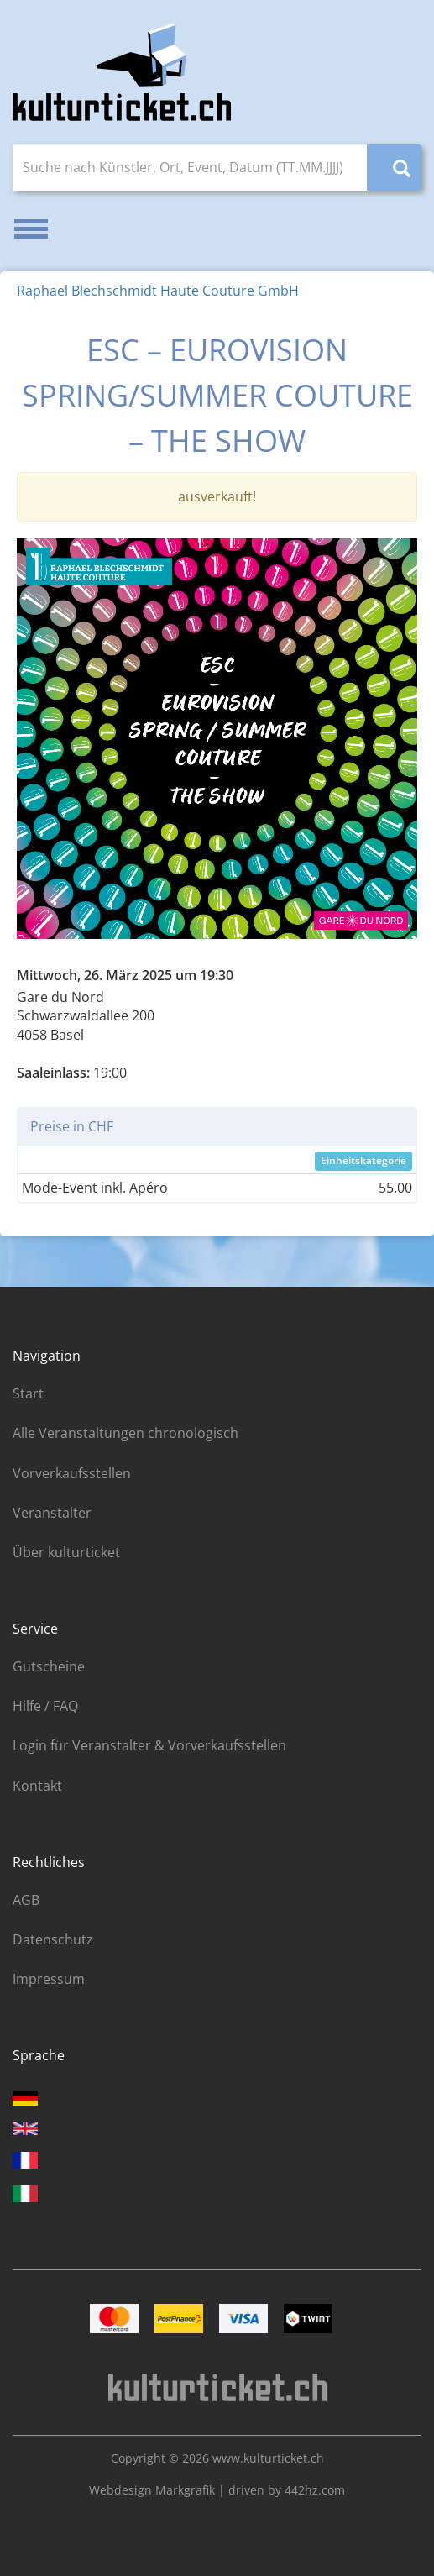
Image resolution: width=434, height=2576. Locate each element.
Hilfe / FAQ (45, 1706)
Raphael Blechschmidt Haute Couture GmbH (158, 290)
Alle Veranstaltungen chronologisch (125, 1433)
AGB (26, 1900)
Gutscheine (49, 1666)
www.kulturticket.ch (268, 2458)
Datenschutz (53, 1939)
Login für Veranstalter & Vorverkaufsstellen (149, 1745)
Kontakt (37, 1785)
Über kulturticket (66, 1552)
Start (28, 1393)
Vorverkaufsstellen (72, 1473)
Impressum (49, 1979)
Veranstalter (52, 1512)
